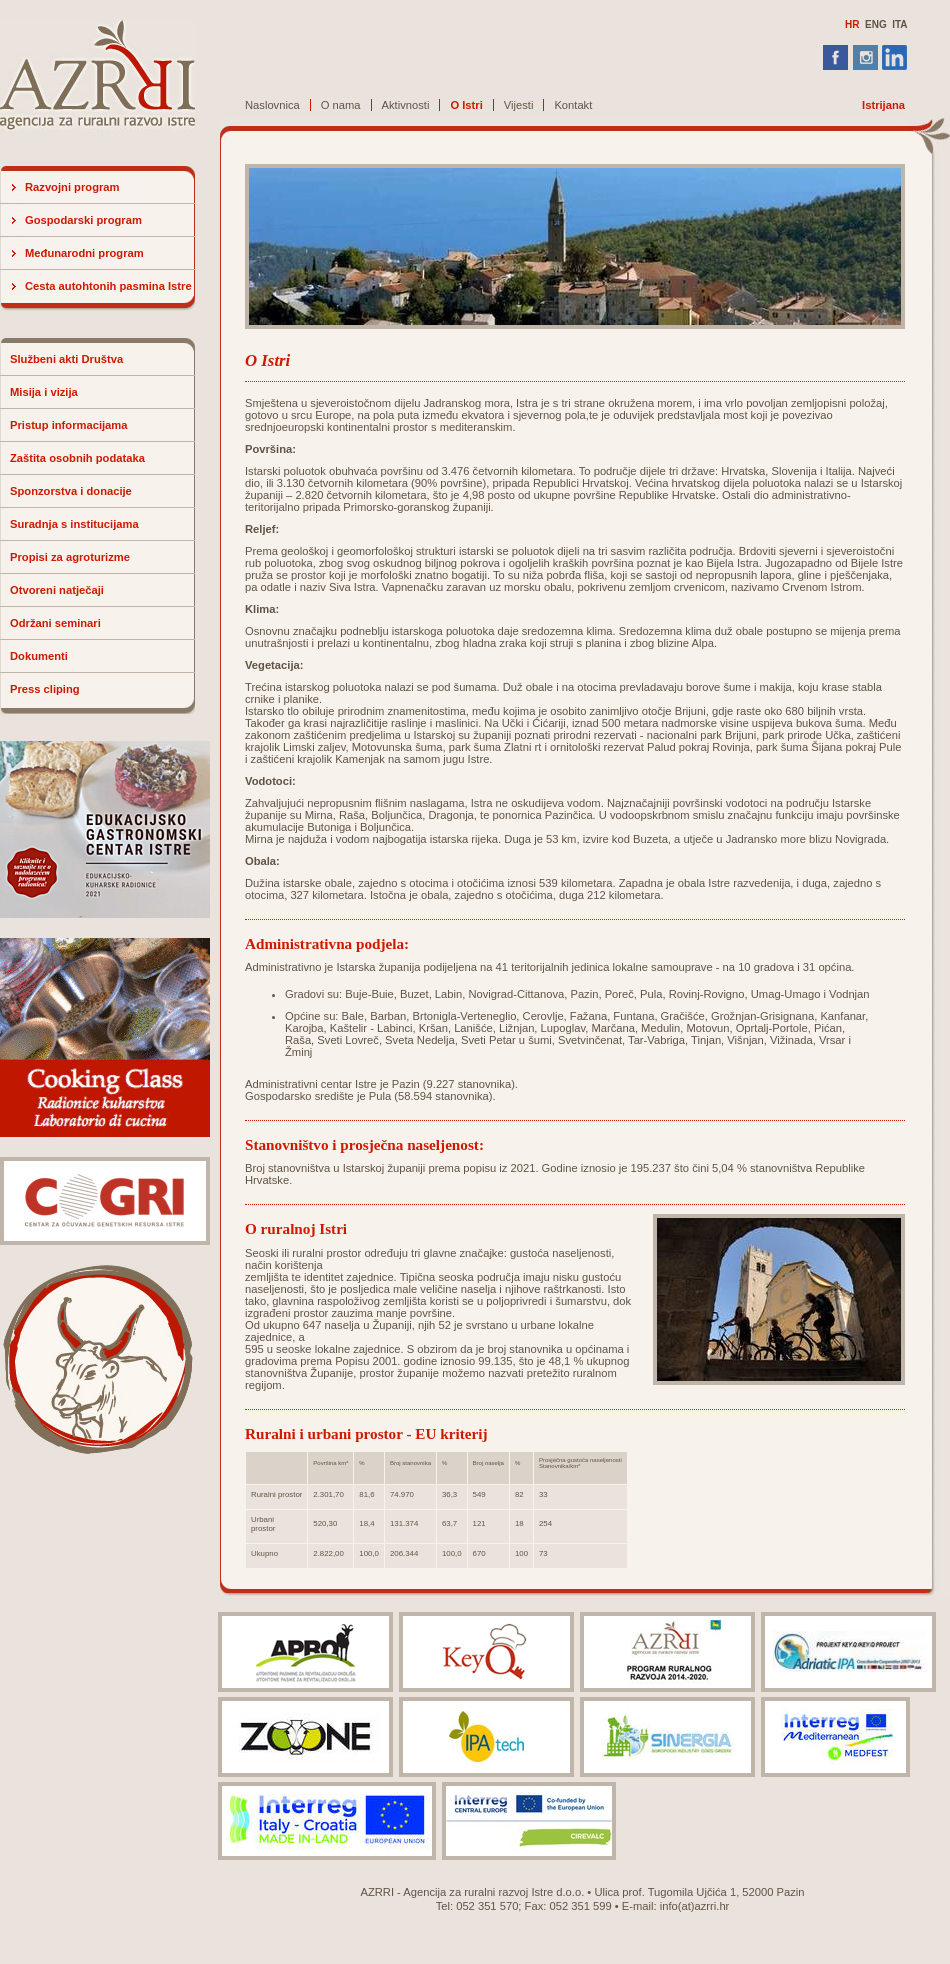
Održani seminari (55, 623)
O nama (341, 105)
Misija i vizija (44, 392)
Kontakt (573, 105)
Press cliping (45, 689)
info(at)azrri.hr (695, 1906)
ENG (876, 24)
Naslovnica (272, 105)
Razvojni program (72, 187)
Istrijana (883, 105)
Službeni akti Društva (66, 359)
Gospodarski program (83, 220)
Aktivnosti (406, 105)
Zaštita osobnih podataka (77, 458)
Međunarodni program (84, 253)
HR (852, 24)
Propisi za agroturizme (70, 557)
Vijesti (519, 105)
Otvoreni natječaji (57, 590)
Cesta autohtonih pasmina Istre (108, 286)
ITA (899, 24)
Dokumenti (39, 656)
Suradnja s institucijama (74, 524)
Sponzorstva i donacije (71, 491)
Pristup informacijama (69, 425)
